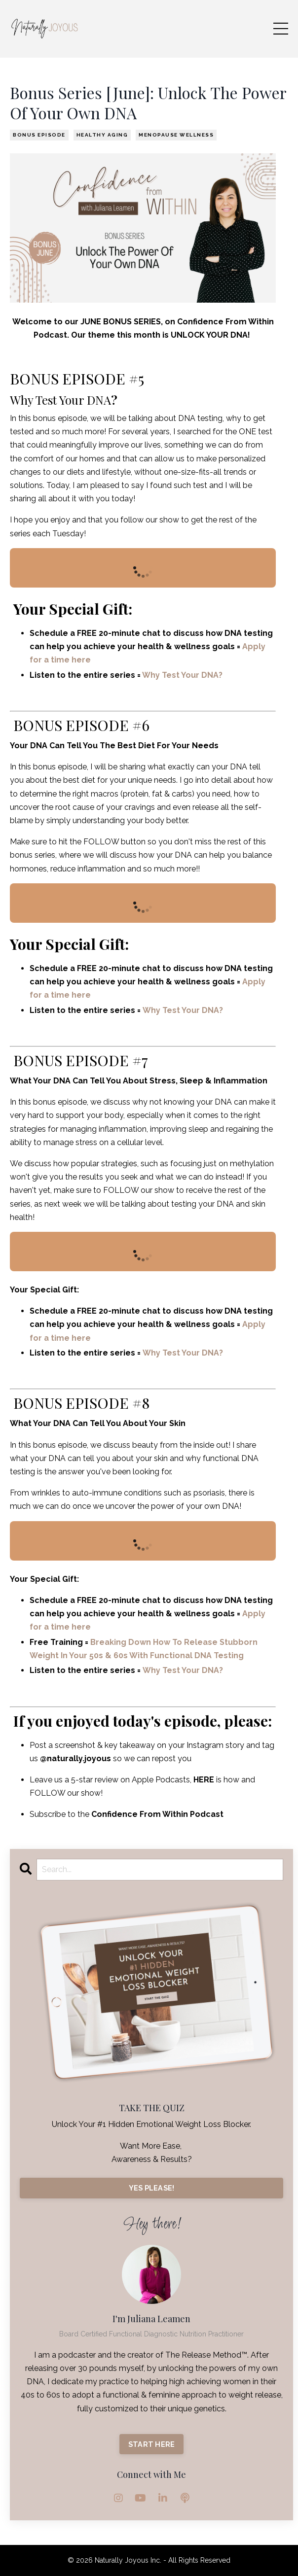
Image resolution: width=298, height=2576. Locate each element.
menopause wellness (176, 135)
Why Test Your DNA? (182, 675)
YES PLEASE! (152, 2188)
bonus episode (39, 135)
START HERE (151, 2444)
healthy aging (102, 135)
